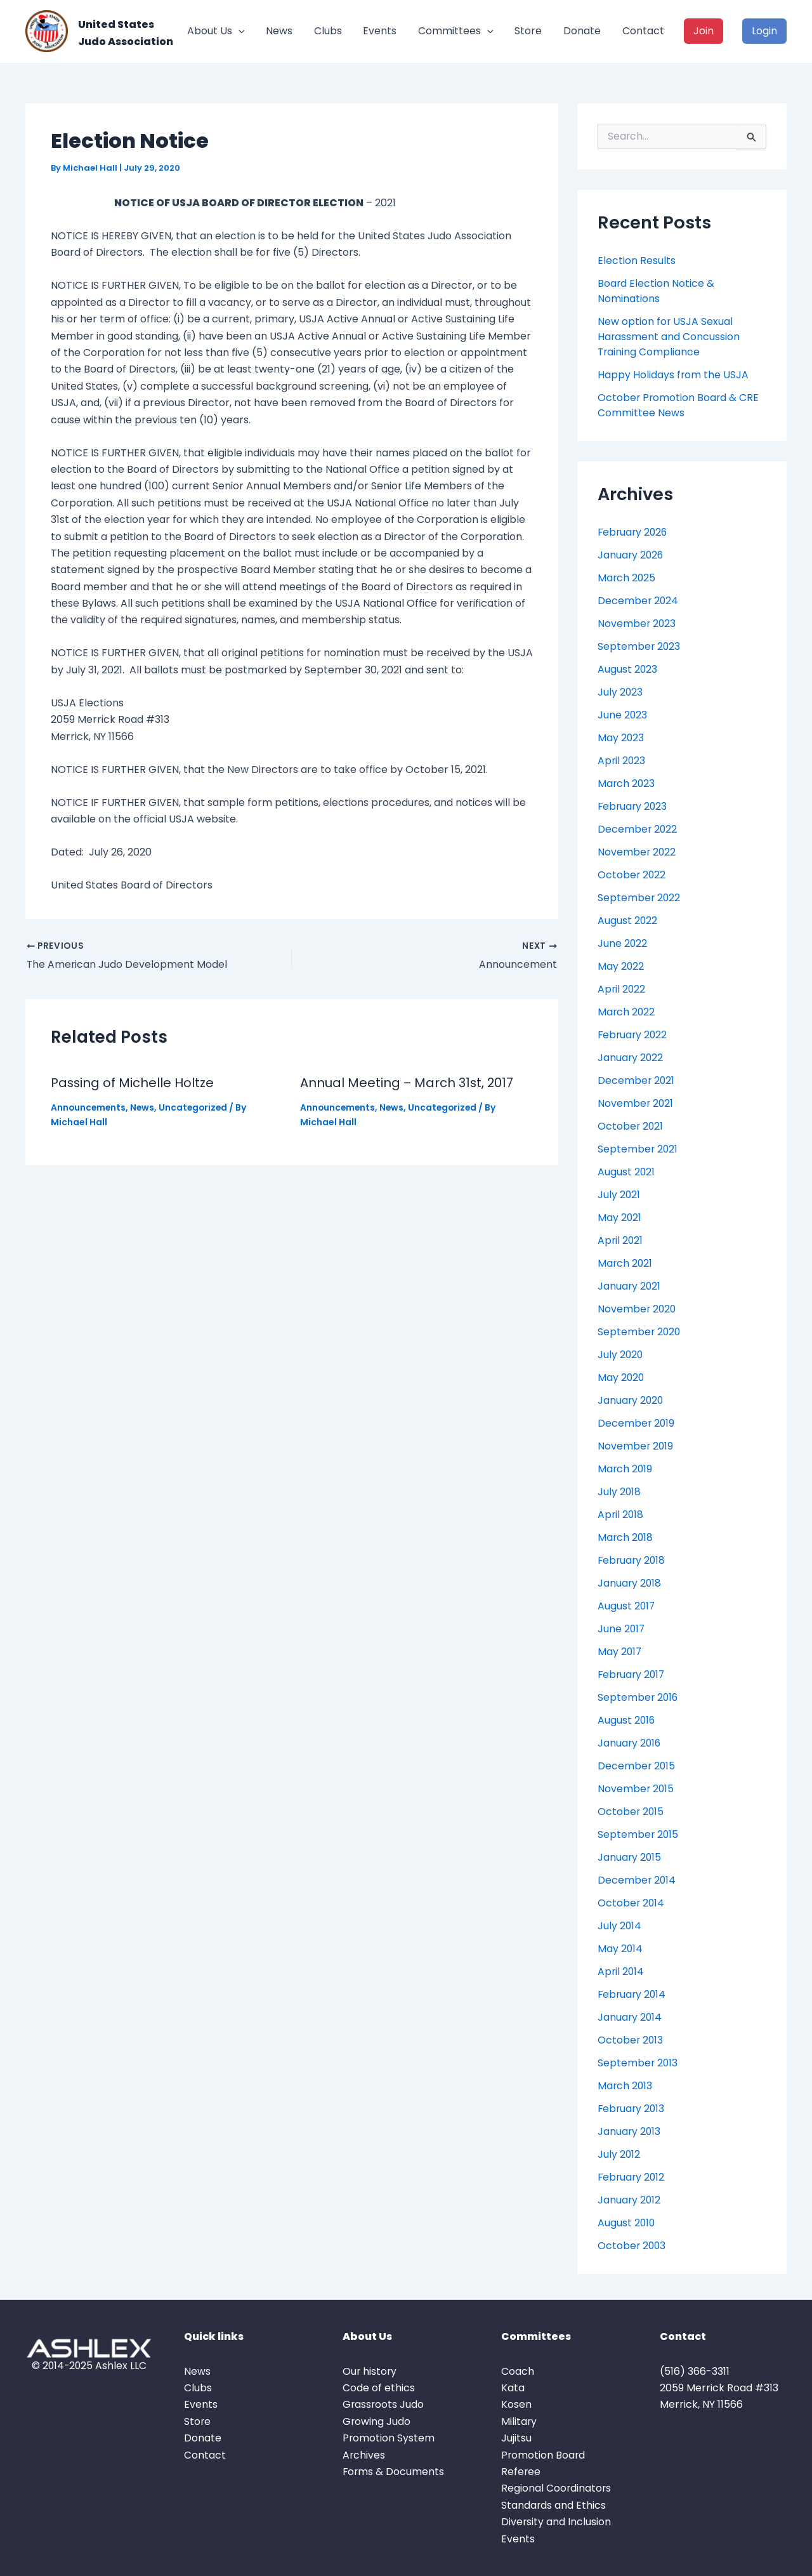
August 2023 (628, 669)
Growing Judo (377, 2421)
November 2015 (636, 1788)
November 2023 (637, 623)
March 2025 (627, 578)
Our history (370, 2371)
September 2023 (639, 646)
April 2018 (621, 1514)
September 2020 (640, 1331)
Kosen (516, 2404)
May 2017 (620, 1651)
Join (703, 30)
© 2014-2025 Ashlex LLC (88, 2365)
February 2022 (633, 1034)
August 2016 (627, 1720)
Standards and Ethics (553, 2505)
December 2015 (637, 1766)
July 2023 (620, 692)
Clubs (328, 30)
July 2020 (621, 1354)
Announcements (89, 1107)
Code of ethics (379, 2388)
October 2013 (631, 2040)
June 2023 (623, 715)
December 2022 (638, 829)
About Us (216, 31)
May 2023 (621, 737)
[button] (238, 31)
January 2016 (630, 1743)
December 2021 (637, 1080)
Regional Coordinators (556, 2488)
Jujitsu (516, 2438)
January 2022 (631, 1057)
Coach (517, 2371)
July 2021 (619, 1194)
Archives (364, 2455)
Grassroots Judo (384, 2404)
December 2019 (637, 1423)
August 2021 (626, 1172)
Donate (582, 30)
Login (764, 30)
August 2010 (627, 2223)
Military (519, 2421)
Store (528, 30)
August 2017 (627, 1606)
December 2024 (638, 600)
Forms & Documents (394, 2471)
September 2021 (638, 1149)
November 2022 (637, 852)
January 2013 (630, 2131)
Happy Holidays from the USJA (673, 374)
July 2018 (619, 1491)
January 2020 (631, 1400)
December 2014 (637, 1880)
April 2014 (621, 1971)
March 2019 (625, 1469)
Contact (643, 30)
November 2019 (636, 1446)
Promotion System (389, 2438)
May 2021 (620, 1217)
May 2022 (621, 966)
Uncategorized (196, 1107)
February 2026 (634, 532)
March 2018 (626, 1537)
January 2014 (630, 2017)
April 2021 (621, 1240)
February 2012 (632, 2177)
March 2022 (627, 1012)
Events (379, 30)
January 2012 (630, 2200)
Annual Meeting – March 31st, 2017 (408, 1083)
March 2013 (625, 2085)
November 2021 (636, 1103)
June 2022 (623, 943)
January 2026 (631, 555)
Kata (513, 2388)
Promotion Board (543, 2455)
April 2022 (622, 989)
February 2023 (633, 806)
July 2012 (619, 2154)
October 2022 (632, 875)
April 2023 (622, 760)
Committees (456, 31)
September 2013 (638, 2063)
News (279, 30)
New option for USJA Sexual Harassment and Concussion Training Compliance (669, 336)
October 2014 (631, 1903)
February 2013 (632, 2108)
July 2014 (620, 1926)
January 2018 (630, 1583)
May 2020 (621, 1377)
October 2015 (631, 1811)
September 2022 (639, 897)
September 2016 (638, 1697)
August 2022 (628, 920)
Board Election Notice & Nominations (656, 291)
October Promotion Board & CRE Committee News (679, 405)
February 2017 (632, 1674)
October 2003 (632, 2245)
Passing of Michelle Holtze (133, 1083)
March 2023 (627, 783)
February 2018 (632, 1560)
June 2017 (622, 1629)
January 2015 (630, 1857)
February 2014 (633, 1994)
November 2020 (638, 1309)
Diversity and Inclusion (556, 2521)
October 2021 (631, 1126)
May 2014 (620, 1948)
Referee (521, 2471)
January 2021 (630, 1286)
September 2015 (638, 1834)
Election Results (637, 260)
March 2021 (625, 1263)
